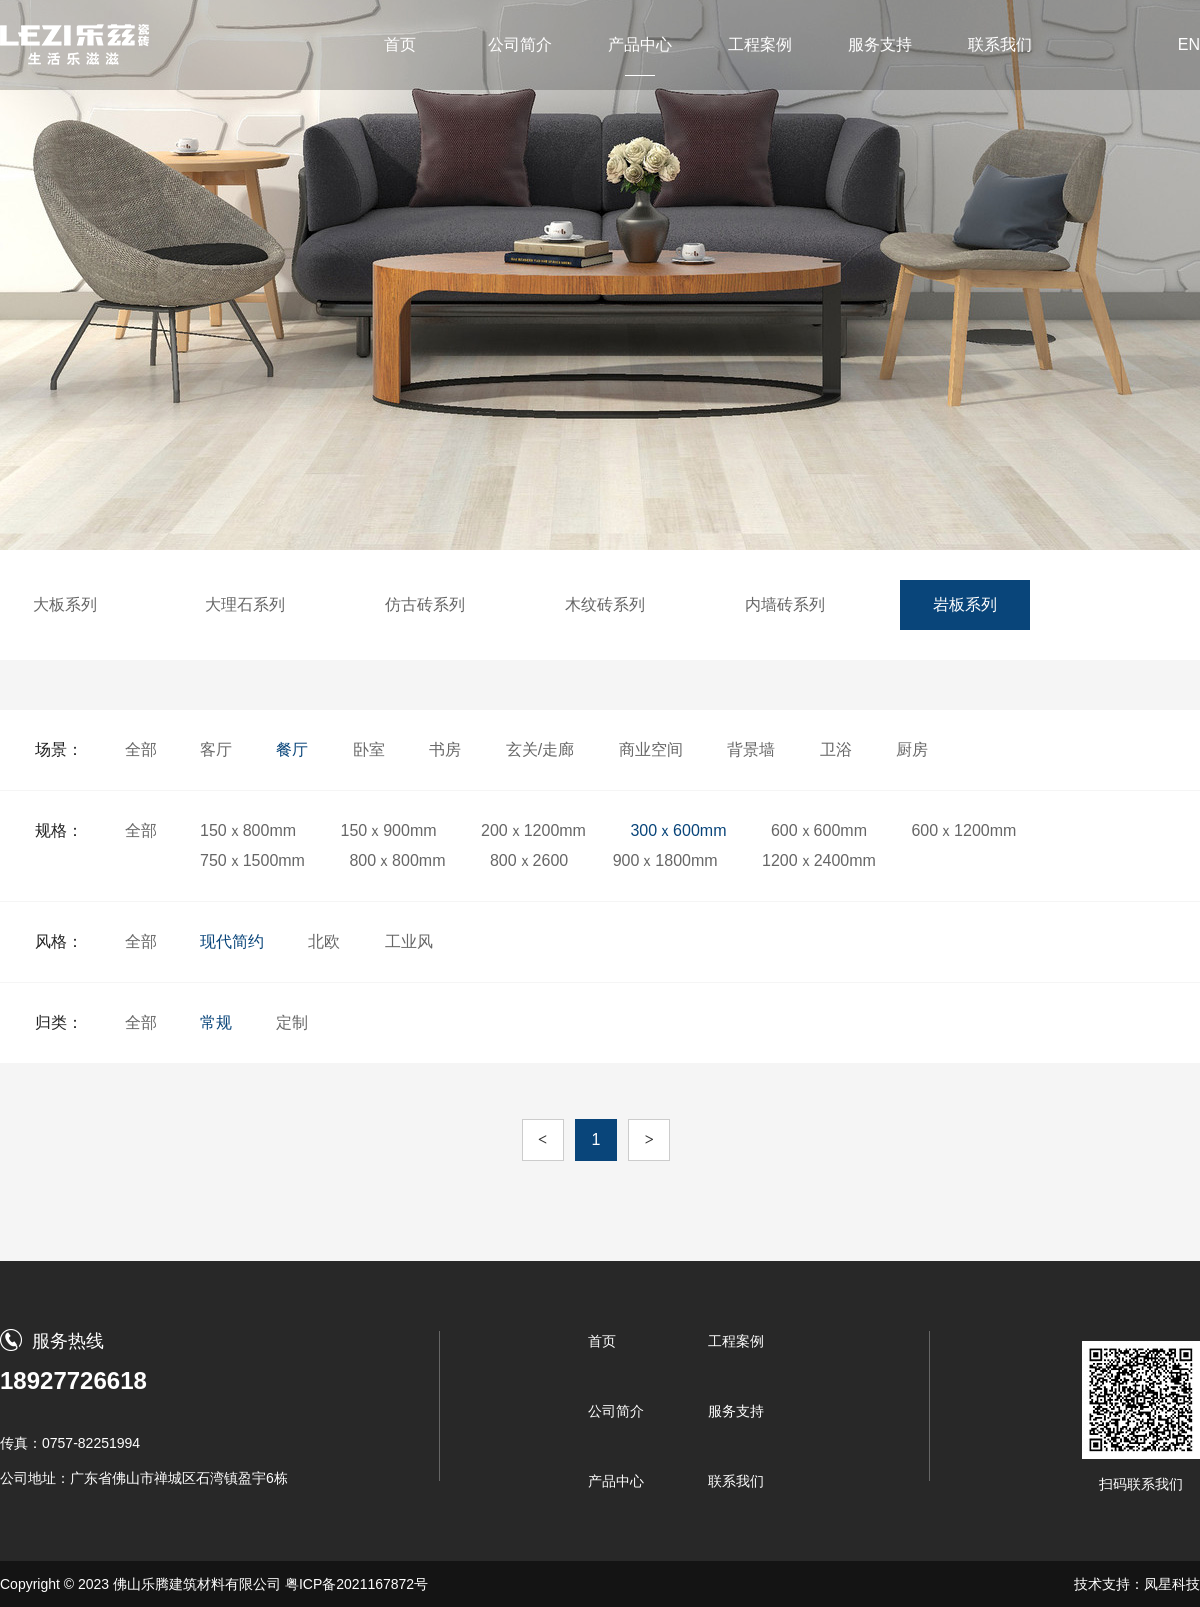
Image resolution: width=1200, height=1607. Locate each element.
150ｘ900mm (389, 830)
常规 (216, 1022)
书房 (445, 749)
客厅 (216, 749)
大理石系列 (245, 604)
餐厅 (292, 749)
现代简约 (232, 941)
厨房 (912, 749)
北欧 (324, 941)
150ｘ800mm (248, 830)
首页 (400, 44)
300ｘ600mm (678, 830)
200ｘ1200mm (533, 830)
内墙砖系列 (785, 604)
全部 (141, 749)
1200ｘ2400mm (819, 860)
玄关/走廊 (540, 749)
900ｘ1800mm (665, 860)
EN (1189, 44)
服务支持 (880, 44)
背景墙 (751, 749)
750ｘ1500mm (252, 860)
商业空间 (651, 749)
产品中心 (640, 44)
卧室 (369, 749)
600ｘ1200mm (963, 830)
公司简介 (520, 44)
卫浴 (836, 749)
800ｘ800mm (397, 860)
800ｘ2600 (529, 860)
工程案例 (760, 44)
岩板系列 (965, 604)
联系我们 (1000, 44)
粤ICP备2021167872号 (356, 1584)
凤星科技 (1172, 1584)
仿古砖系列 (425, 604)
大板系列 (65, 604)
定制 (292, 1022)
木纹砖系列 (605, 604)
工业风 (409, 941)
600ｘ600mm (819, 830)
